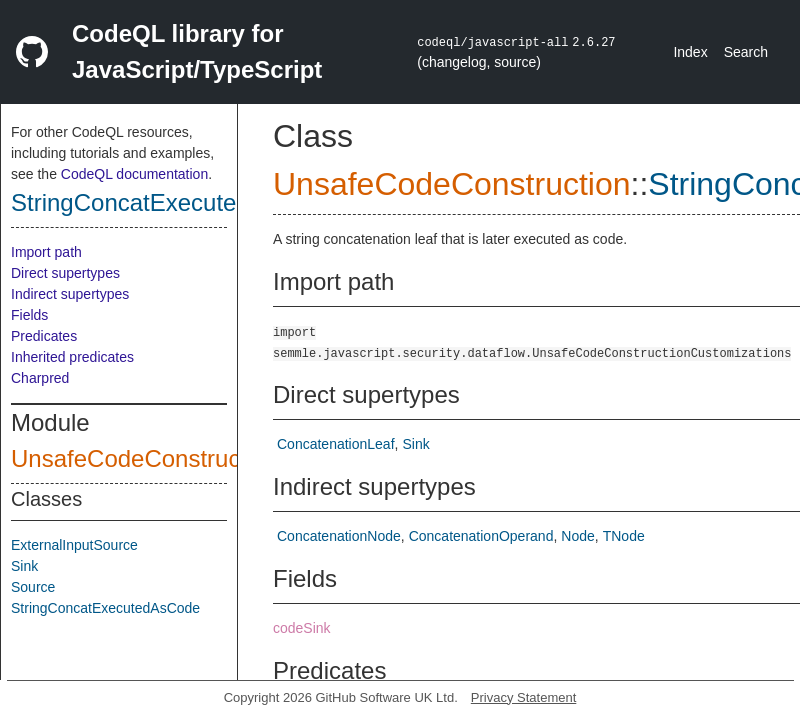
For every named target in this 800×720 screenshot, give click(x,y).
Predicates (44, 336)
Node (577, 536)
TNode (624, 536)
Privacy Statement (524, 697)
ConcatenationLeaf (336, 444)
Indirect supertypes (70, 294)
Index (690, 52)
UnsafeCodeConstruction (145, 458)
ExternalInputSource (74, 545)
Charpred (40, 378)
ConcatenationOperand (481, 536)
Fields (29, 315)
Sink (24, 566)
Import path (46, 252)
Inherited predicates (72, 357)
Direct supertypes (65, 273)
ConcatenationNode (339, 536)
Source (33, 587)
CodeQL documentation (134, 174)
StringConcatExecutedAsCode (173, 202)
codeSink (302, 628)
